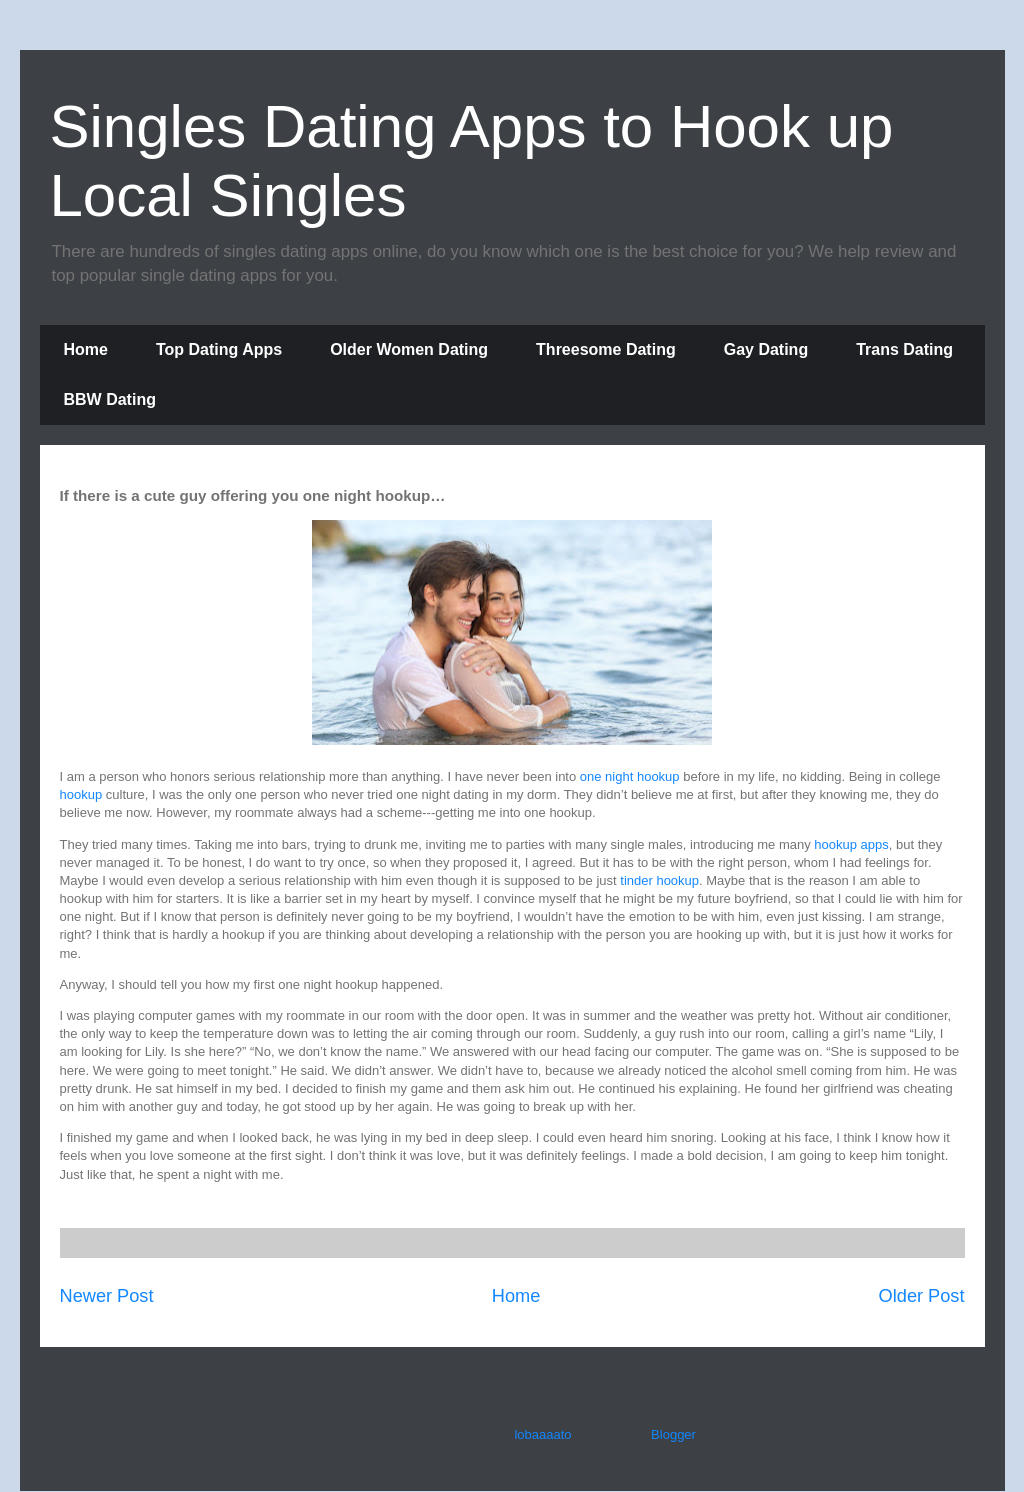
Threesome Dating (606, 349)
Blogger (673, 1434)
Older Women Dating (409, 349)
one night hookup (630, 776)
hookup (81, 794)
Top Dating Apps (219, 349)
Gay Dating (766, 349)
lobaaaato (542, 1434)
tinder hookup (659, 880)
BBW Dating (110, 399)
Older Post (922, 1296)
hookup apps (851, 844)
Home (86, 349)
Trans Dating (904, 349)
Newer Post (107, 1296)
